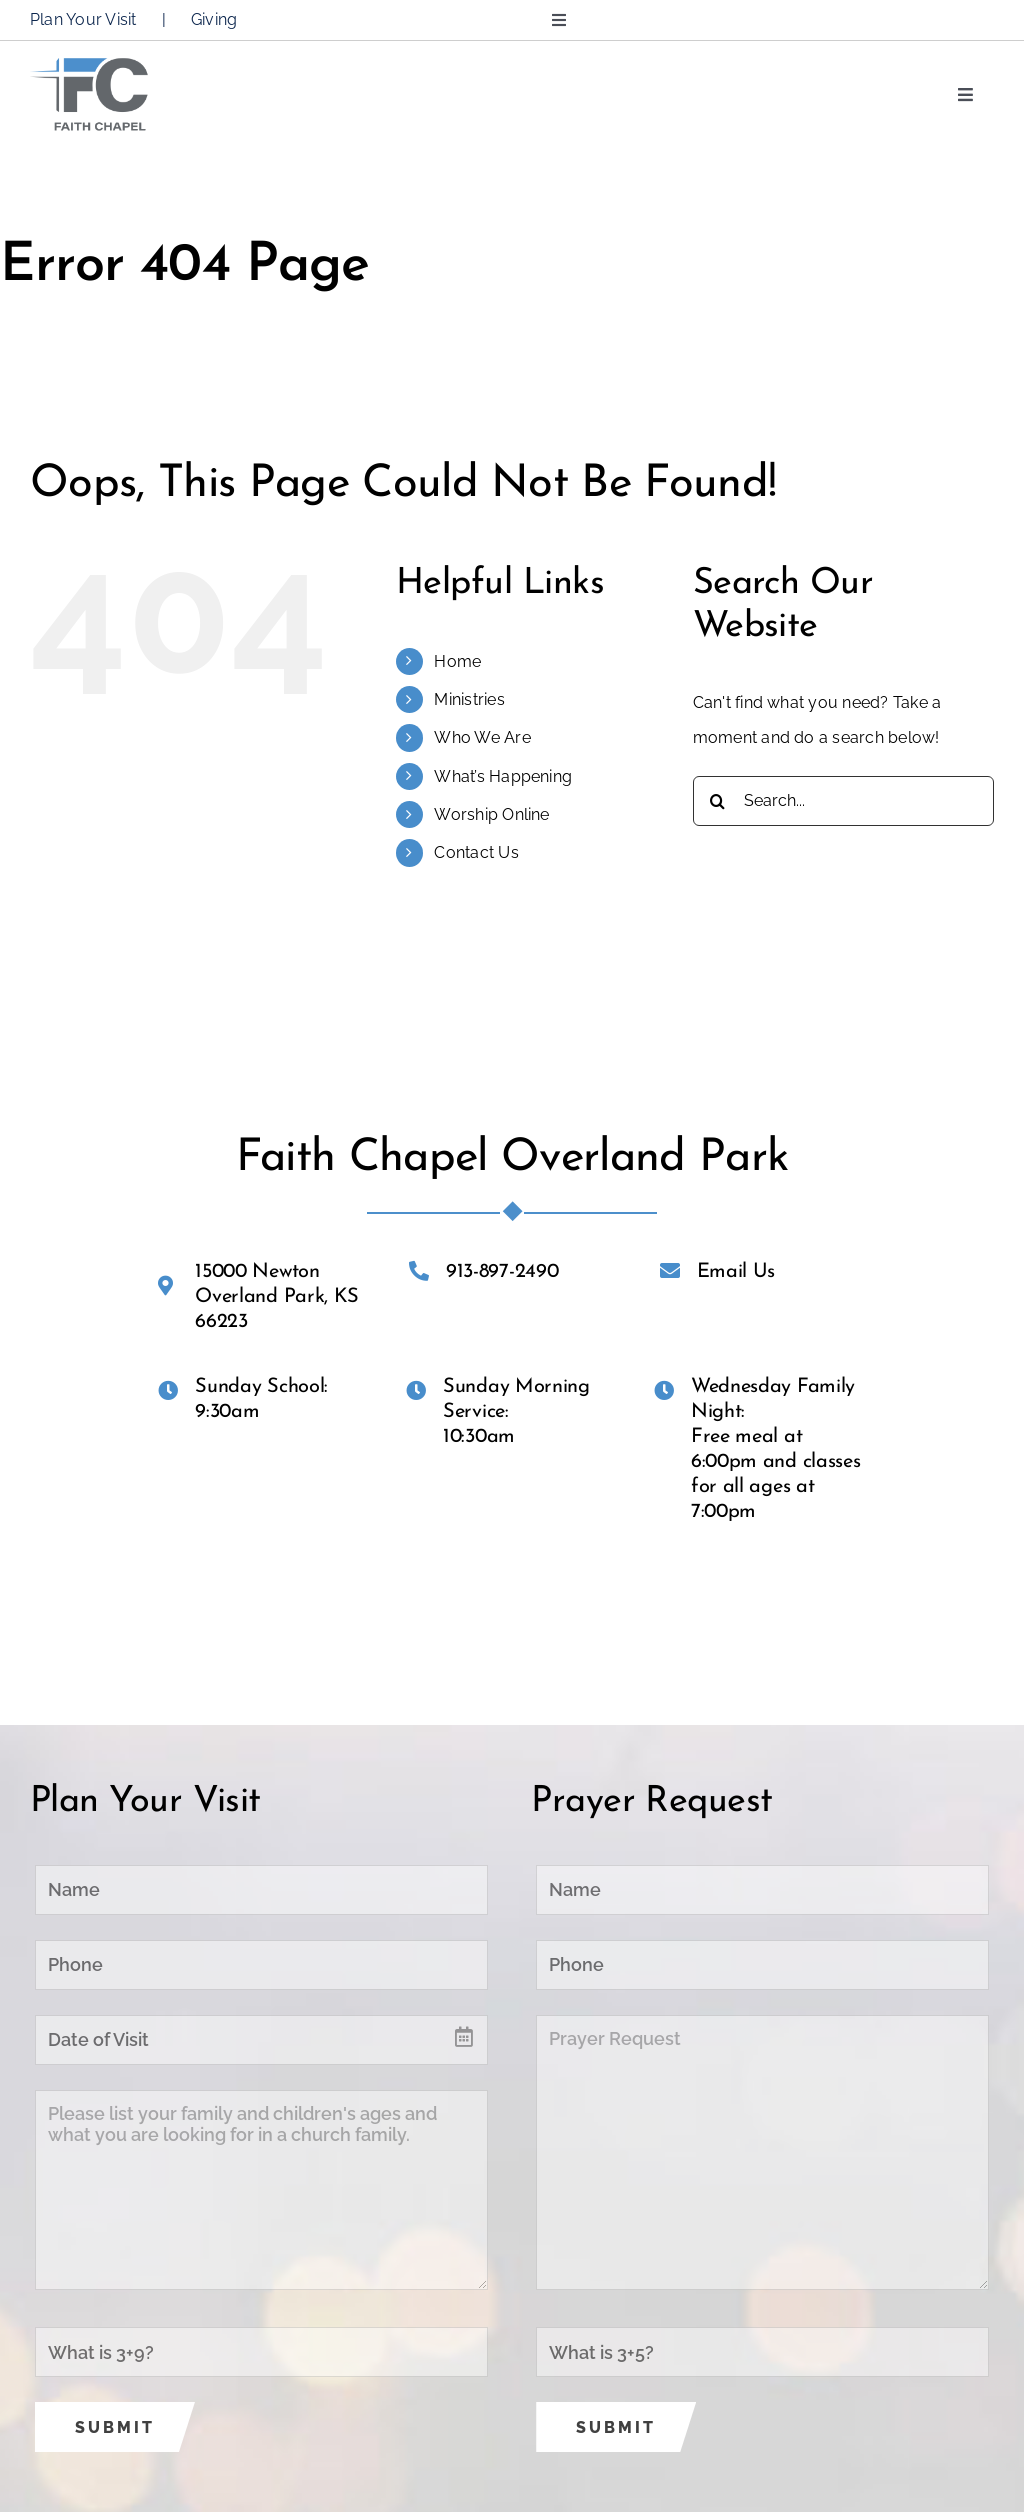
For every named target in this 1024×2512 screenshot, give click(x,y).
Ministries (469, 699)
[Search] (718, 801)
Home (457, 661)
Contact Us (476, 852)
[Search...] (843, 801)
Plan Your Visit (83, 19)
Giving (214, 19)
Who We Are (482, 737)
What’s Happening (503, 776)
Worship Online (491, 814)
